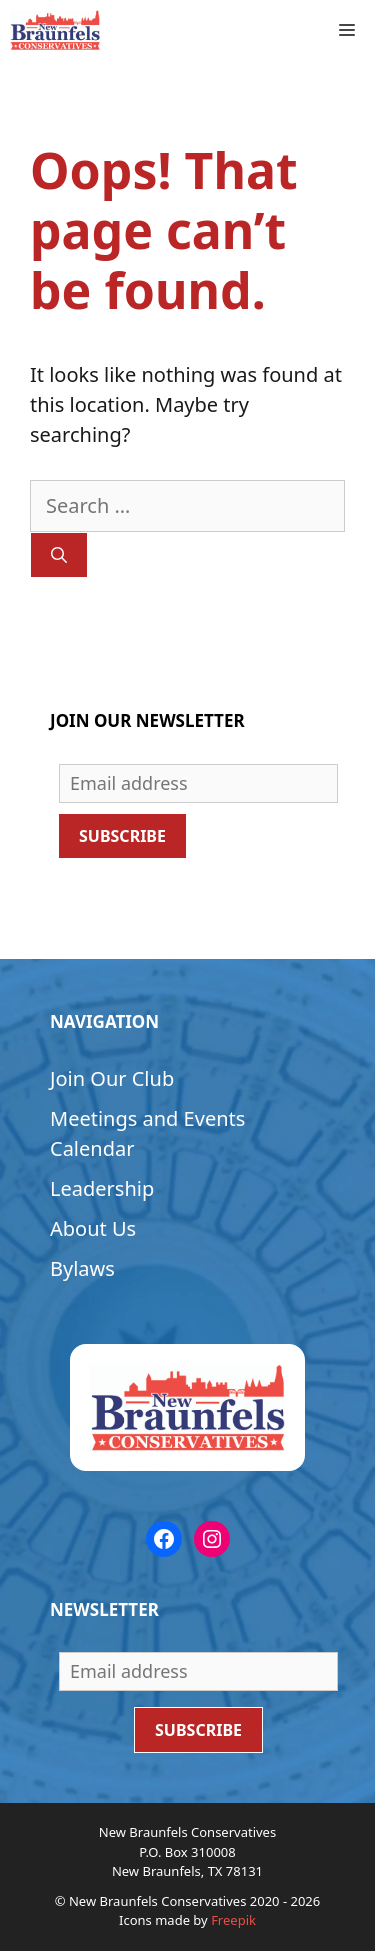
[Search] (59, 555)
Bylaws (82, 1268)
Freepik (233, 1920)
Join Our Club (112, 1078)
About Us (93, 1228)
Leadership (102, 1188)
